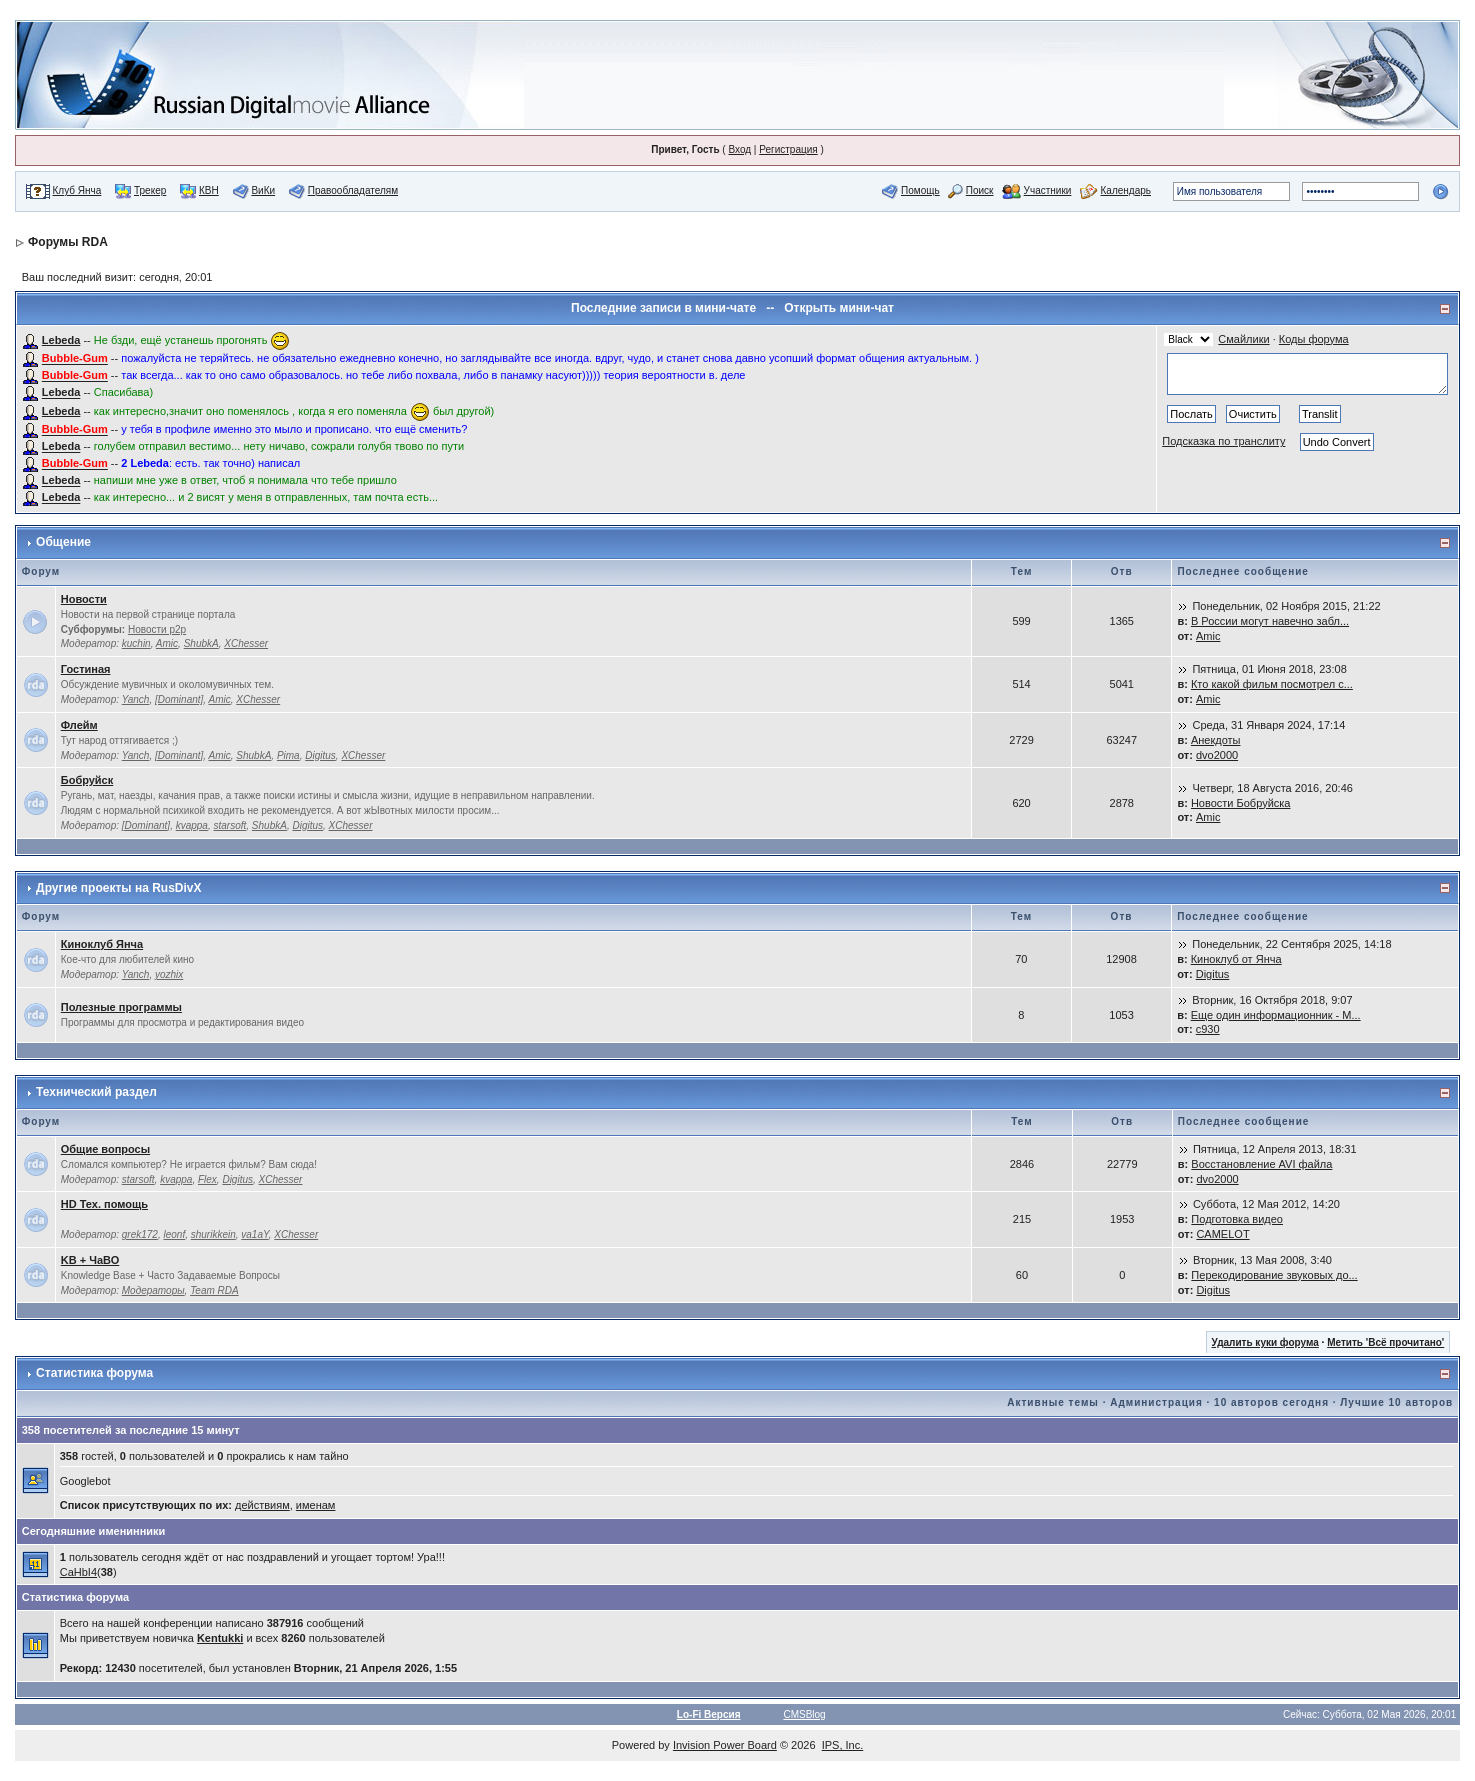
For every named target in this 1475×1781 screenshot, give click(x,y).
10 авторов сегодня (1271, 1402)
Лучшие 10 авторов (1396, 1402)
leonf (174, 1234)
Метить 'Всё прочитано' (1385, 1342)
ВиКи (263, 190)
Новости (84, 599)
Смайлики (1243, 339)
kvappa (192, 825)
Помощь (920, 190)
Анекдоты (1216, 740)
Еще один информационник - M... (1276, 1015)
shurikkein (213, 1234)
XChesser (246, 643)
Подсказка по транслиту (1223, 441)
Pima (288, 755)
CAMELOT (1222, 1234)
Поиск (980, 190)
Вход (739, 149)
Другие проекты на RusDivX (118, 888)
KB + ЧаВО (90, 1260)
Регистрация (788, 149)
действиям (262, 1505)
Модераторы (153, 1290)
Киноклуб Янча (102, 944)
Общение (63, 542)
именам (316, 1505)
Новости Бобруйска (1241, 803)
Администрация (1156, 1402)
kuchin (136, 643)
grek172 (140, 1234)
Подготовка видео (1237, 1219)
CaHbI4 (78, 1572)
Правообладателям (353, 190)
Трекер (150, 190)
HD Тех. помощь (104, 1204)
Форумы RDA (68, 242)
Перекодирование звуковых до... (1274, 1275)
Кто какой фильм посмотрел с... (1272, 684)
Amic (167, 643)
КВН (209, 190)
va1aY (254, 1234)
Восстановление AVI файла (1261, 1164)
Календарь (1126, 190)
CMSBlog (804, 1714)
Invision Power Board (725, 1745)
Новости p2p (157, 629)
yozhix (169, 974)
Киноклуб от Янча (1236, 959)
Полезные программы (121, 1007)
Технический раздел (96, 1092)
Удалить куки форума (1265, 1342)
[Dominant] (179, 699)
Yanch (136, 699)
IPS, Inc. (843, 1745)
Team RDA (214, 1290)
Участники (1048, 190)
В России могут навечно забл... (1270, 621)
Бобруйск (87, 780)
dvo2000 (1217, 755)
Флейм (79, 725)
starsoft (230, 825)
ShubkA (201, 643)
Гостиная (86, 669)
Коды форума (1314, 339)
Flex (207, 1179)
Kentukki (220, 1638)
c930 (1208, 1029)
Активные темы (1053, 1402)
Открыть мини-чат (839, 308)
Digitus (320, 755)
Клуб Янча (77, 190)
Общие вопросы (105, 1149)
